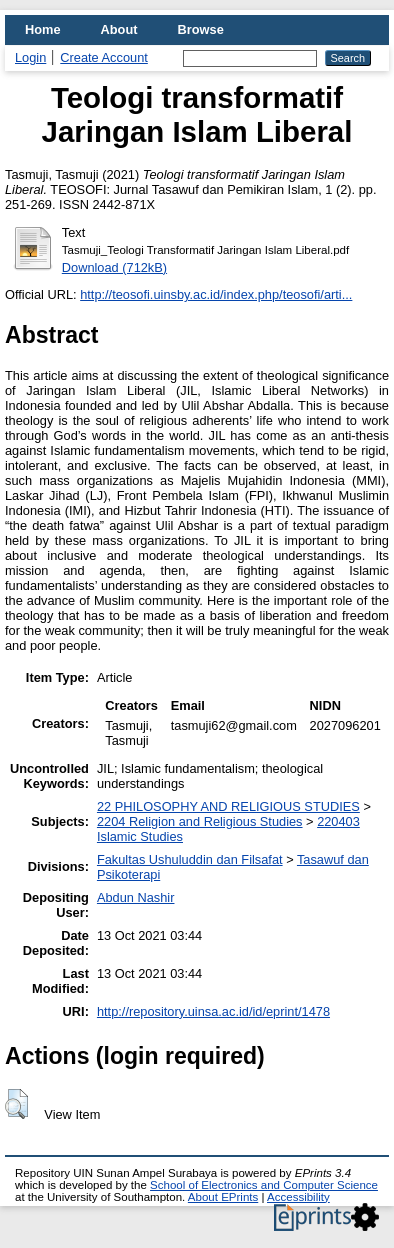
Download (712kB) (114, 267)
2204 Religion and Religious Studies (200, 821)
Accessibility (298, 1197)
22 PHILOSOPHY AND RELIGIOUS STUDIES (228, 806)
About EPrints (223, 1197)
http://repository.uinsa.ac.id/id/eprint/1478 (213, 1011)
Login (30, 57)
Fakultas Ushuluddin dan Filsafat (190, 859)
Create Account (104, 57)
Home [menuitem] (43, 29)
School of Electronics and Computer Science (264, 1185)
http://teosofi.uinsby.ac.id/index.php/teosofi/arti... (216, 294)
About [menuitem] (119, 29)
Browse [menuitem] (201, 29)
